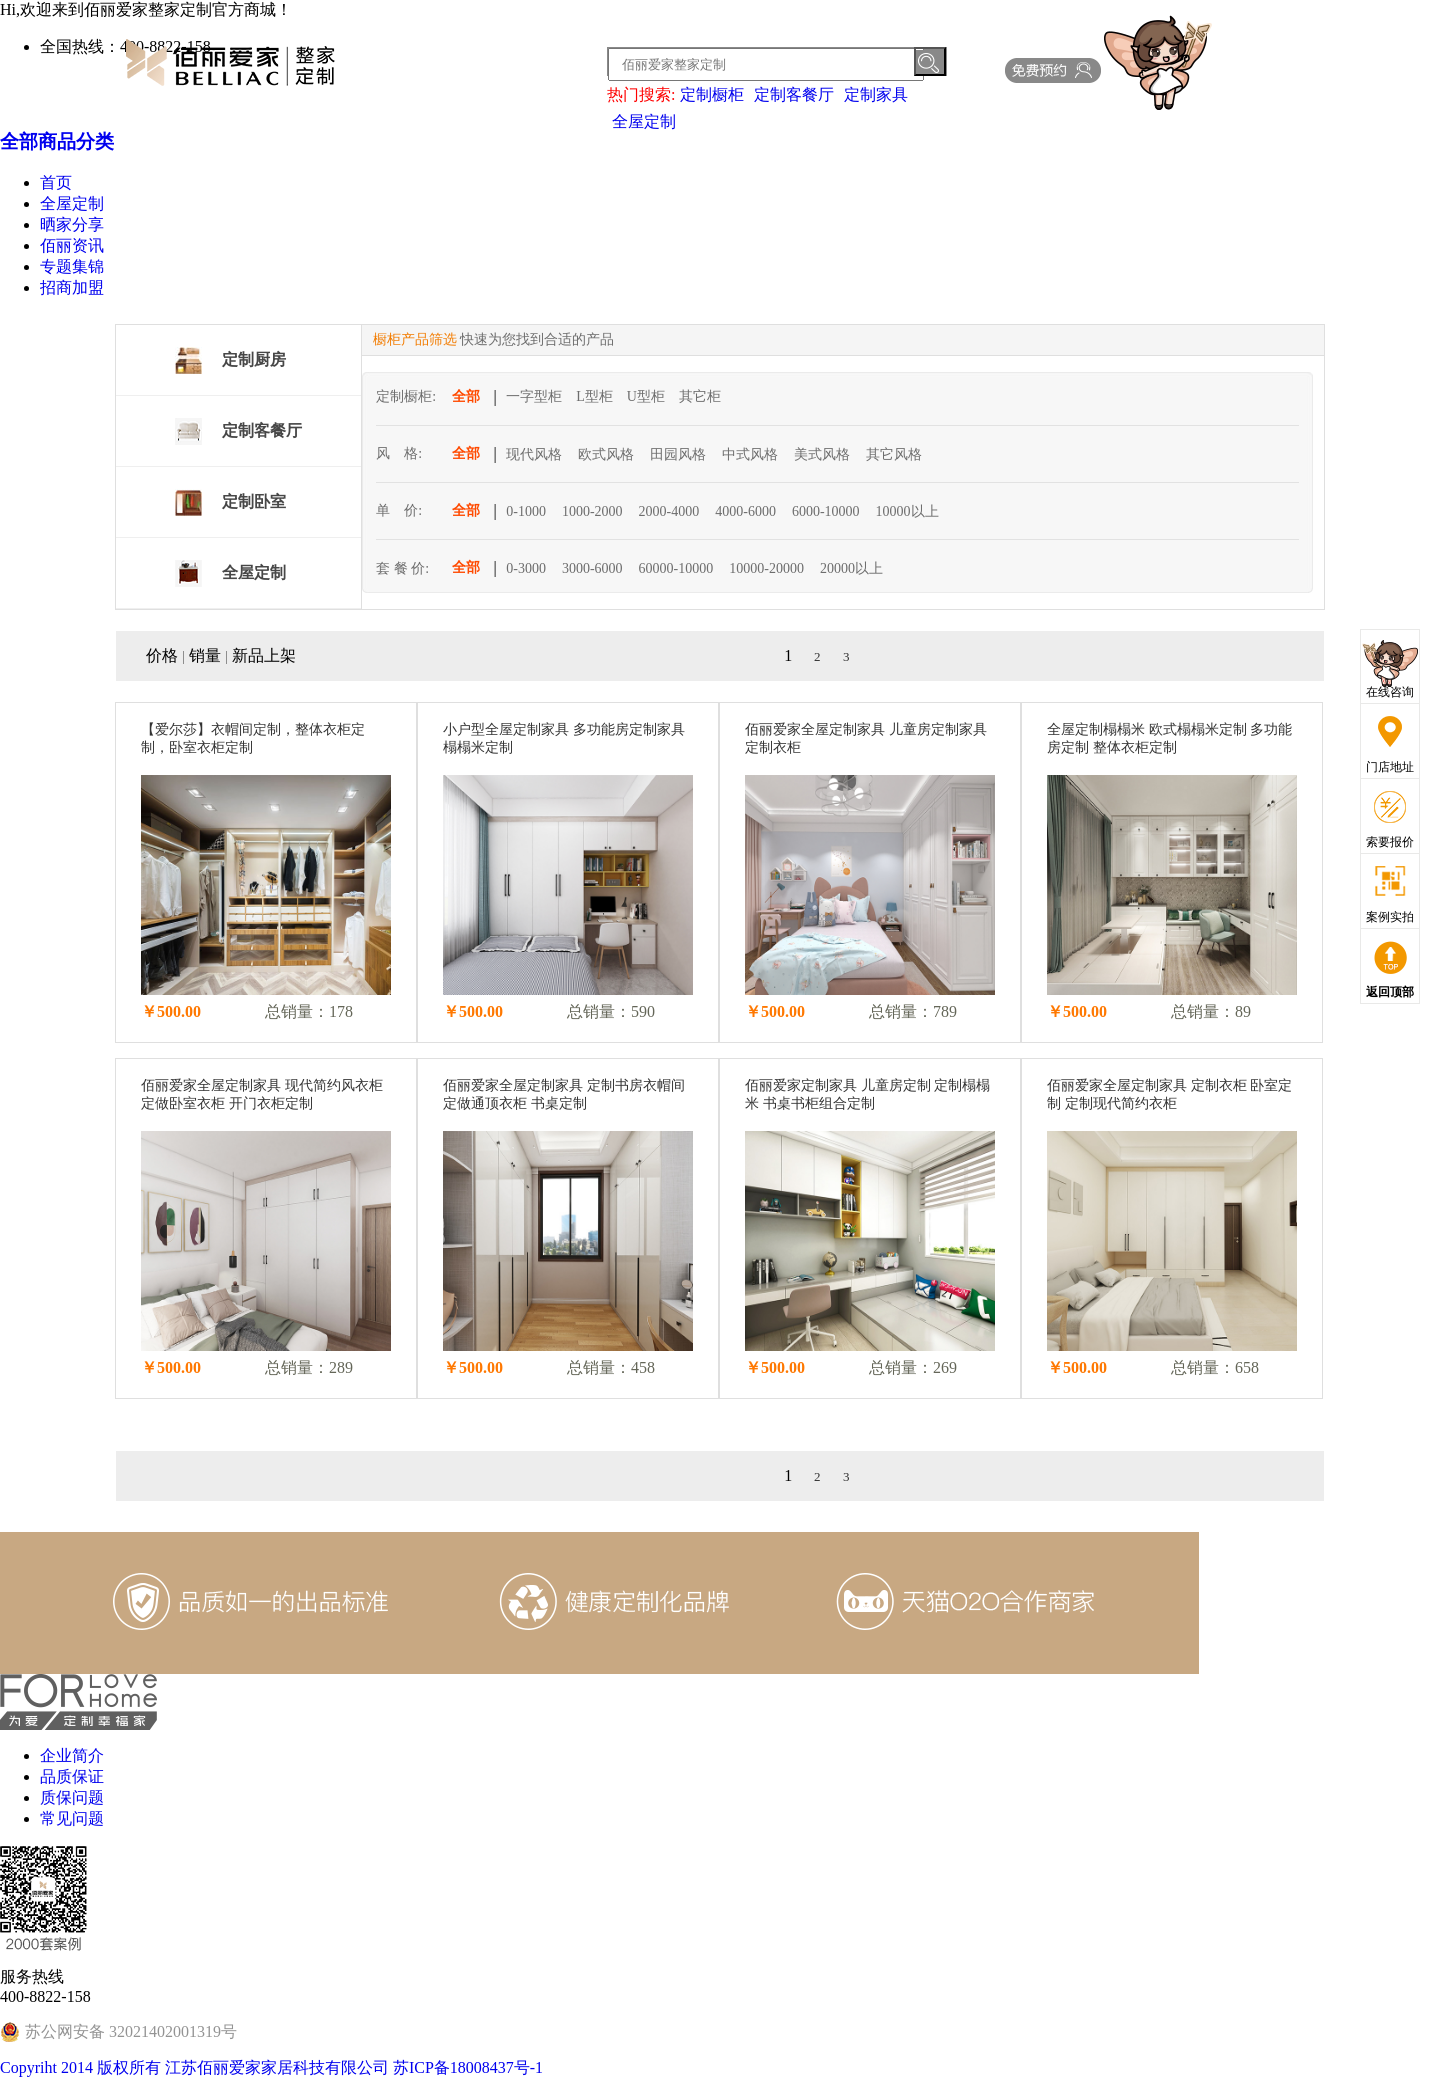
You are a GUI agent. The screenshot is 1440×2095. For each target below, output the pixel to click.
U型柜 (646, 396)
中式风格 (750, 454)
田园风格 (678, 454)
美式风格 (822, 454)
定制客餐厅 (794, 94)
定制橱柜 (712, 94)
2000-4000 (669, 511)
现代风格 (534, 454)
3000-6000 (592, 568)
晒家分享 (72, 224)
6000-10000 (826, 511)
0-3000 (526, 568)
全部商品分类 (57, 141)
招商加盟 (72, 287)
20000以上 (851, 568)
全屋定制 (644, 121)
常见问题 (72, 1818)
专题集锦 (72, 266)
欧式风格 (606, 454)
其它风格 (894, 454)
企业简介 (72, 1755)
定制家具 (876, 94)
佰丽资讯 (72, 245)
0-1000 (526, 511)
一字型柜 (534, 396)
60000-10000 (676, 568)
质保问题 (72, 1797)
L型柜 (594, 396)
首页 (56, 182)
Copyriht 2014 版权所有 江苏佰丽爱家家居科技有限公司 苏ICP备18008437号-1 (271, 2067)
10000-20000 (766, 568)
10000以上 (907, 511)
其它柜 (700, 396)
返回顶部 (1390, 992)
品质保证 (72, 1776)
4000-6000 (745, 511)
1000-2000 (592, 511)
